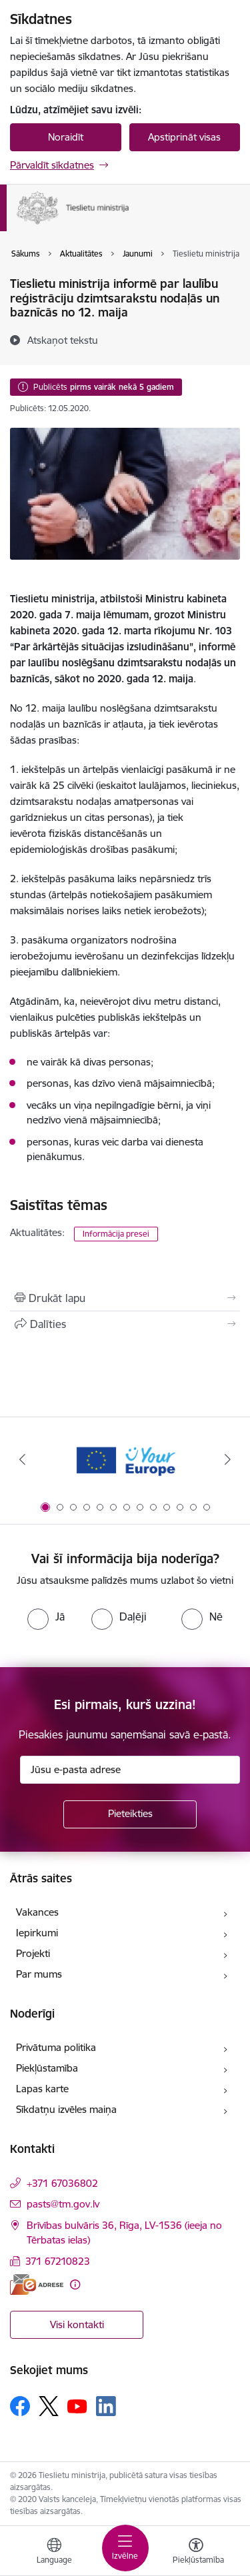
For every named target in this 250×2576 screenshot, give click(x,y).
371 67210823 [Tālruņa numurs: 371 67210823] (57, 2261)
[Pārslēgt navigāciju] (125, 2548)
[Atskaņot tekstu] (62, 340)
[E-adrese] (36, 2284)
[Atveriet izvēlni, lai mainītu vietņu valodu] (54, 2552)
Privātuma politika (56, 2047)
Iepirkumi (37, 1932)
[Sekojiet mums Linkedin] (106, 2406)
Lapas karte (42, 2088)
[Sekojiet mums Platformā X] (49, 2406)
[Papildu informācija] (75, 2284)
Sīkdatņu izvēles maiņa (66, 2109)
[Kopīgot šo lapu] (125, 1324)
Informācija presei (116, 1234)
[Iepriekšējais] (22, 1459)
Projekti (33, 1953)
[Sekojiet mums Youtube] (77, 2405)
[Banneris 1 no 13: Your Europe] (125, 1459)
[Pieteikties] (130, 1814)
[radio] (46, 1616)
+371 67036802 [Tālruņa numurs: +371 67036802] (62, 2183)
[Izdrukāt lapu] (125, 1298)
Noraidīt (65, 137)
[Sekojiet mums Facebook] (20, 2406)
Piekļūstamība (47, 2068)
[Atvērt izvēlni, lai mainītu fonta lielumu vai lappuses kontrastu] (196, 2552)
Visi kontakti (77, 2324)
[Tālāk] (228, 1459)
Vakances (37, 1912)
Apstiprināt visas (184, 137)
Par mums (39, 1974)
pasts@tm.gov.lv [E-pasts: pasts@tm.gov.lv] (63, 2204)
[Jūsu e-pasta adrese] (130, 1770)
